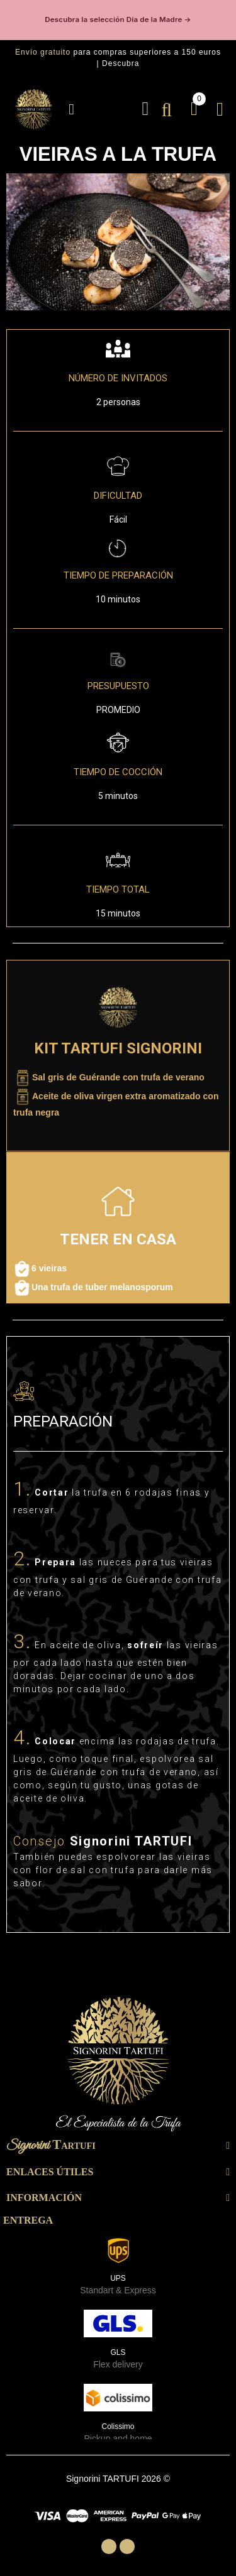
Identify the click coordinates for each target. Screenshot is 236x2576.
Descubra (120, 63)
